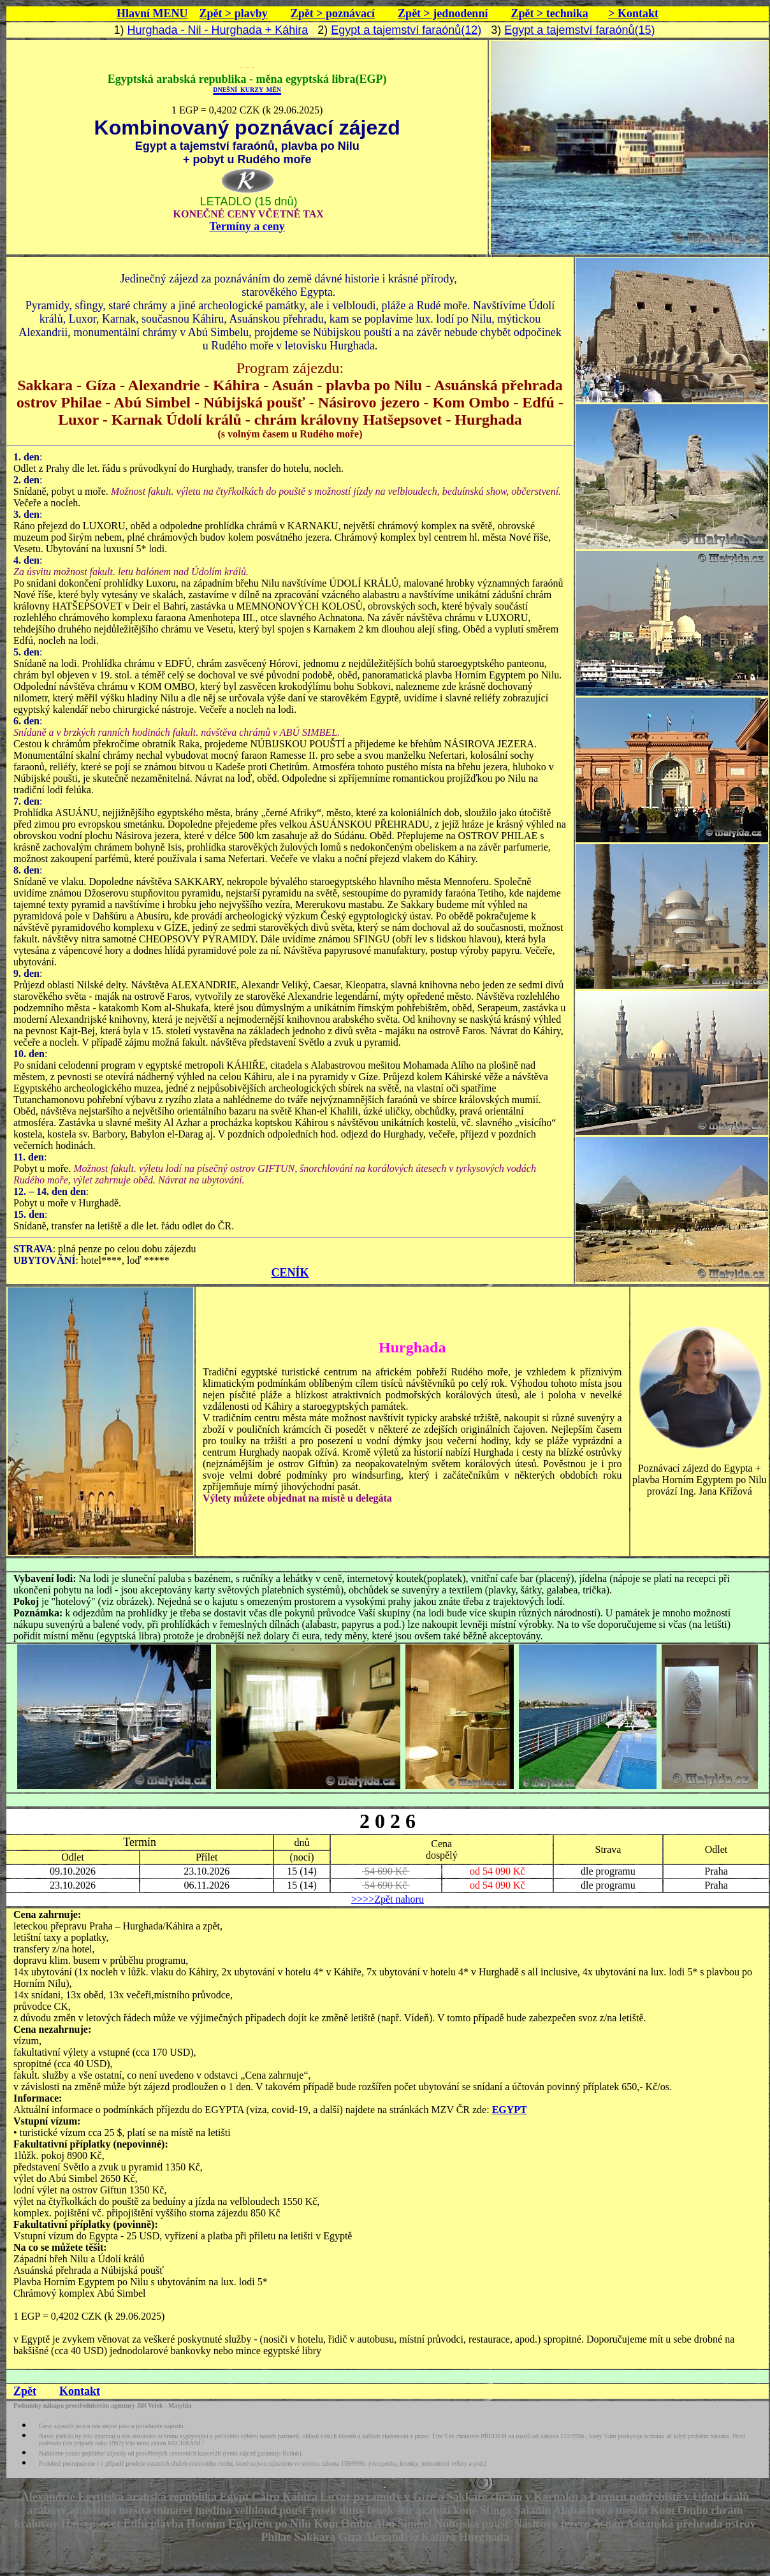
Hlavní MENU (152, 13)
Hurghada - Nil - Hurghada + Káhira (218, 30)
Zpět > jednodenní (443, 13)
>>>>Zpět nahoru (387, 1899)
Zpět (24, 2391)
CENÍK (290, 1272)
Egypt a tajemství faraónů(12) (406, 30)
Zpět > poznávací (333, 13)
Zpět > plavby (234, 13)
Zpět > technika (549, 13)
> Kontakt (633, 13)
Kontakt (79, 2391)
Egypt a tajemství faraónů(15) (579, 30)
